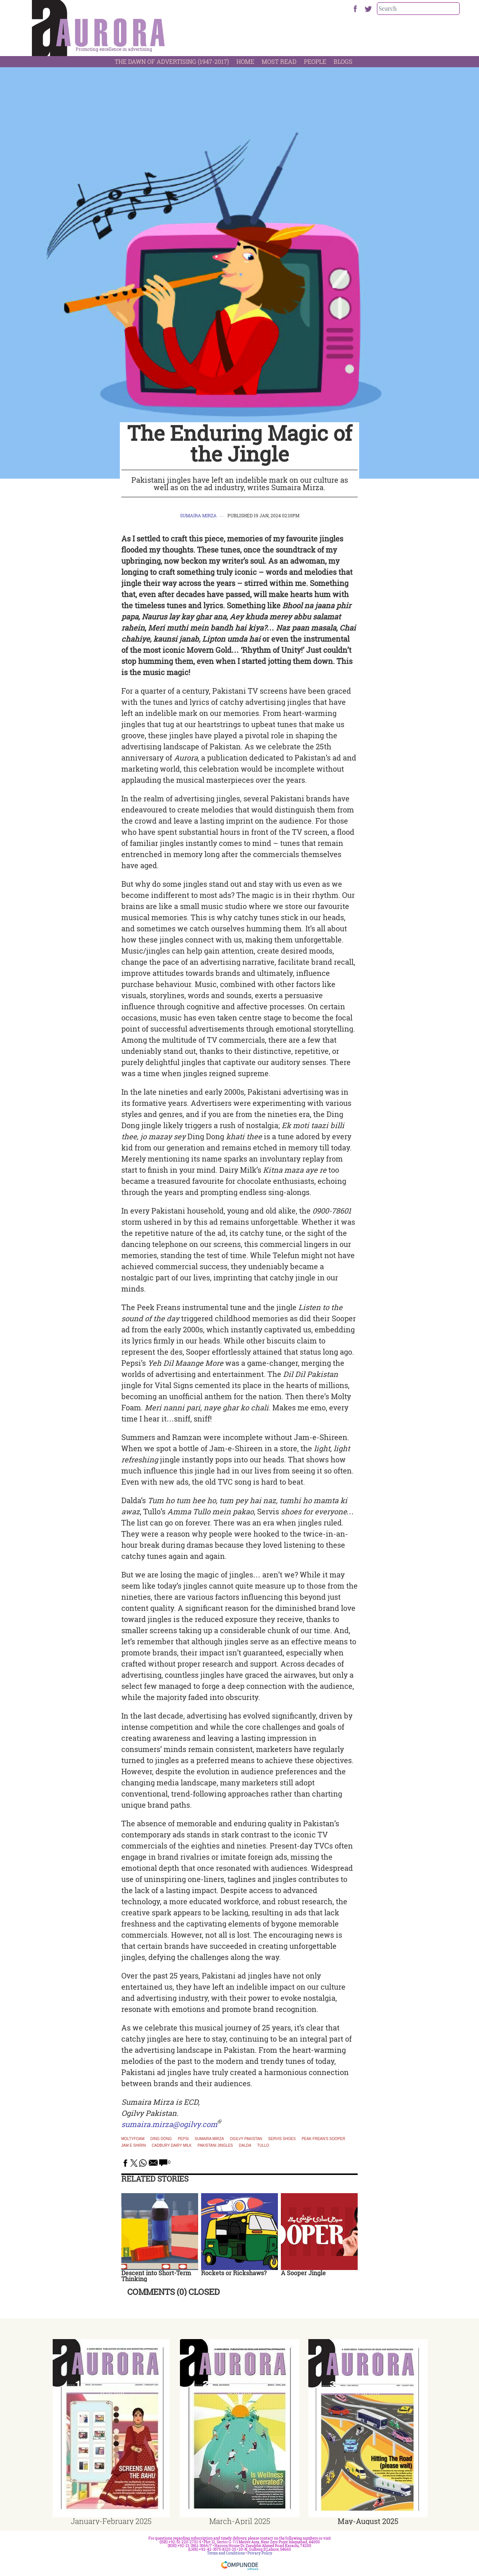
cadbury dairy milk (172, 2145)
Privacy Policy (259, 2553)
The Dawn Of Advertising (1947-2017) (172, 61)
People (315, 61)
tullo (263, 2145)
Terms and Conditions (226, 2553)
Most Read (279, 61)
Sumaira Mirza (198, 515)
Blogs (343, 61)
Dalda (245, 2145)
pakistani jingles (215, 2145)
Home (245, 61)
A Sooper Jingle (303, 2273)
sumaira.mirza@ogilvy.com (169, 2124)
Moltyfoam (133, 2139)
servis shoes (282, 2139)
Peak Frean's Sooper (323, 2139)
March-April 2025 (239, 2521)
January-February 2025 (111, 2521)
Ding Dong (161, 2139)
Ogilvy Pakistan (246, 2139)
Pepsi (183, 2139)
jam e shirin (133, 2145)
